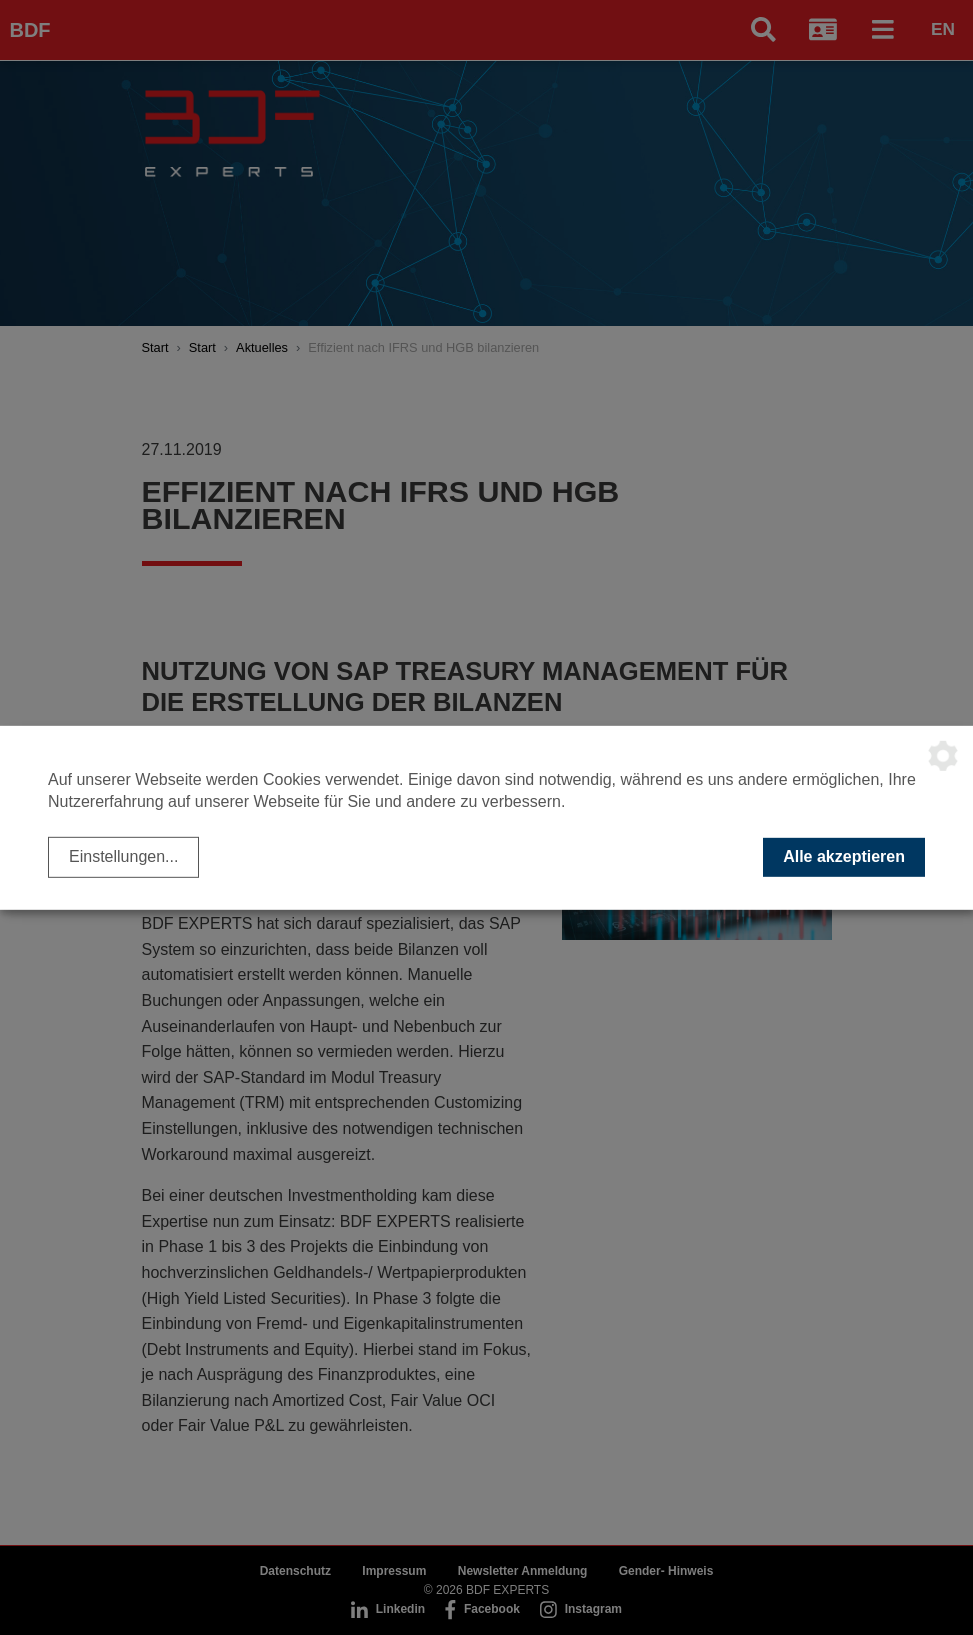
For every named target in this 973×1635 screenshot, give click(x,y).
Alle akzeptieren (844, 856)
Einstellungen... (123, 856)
